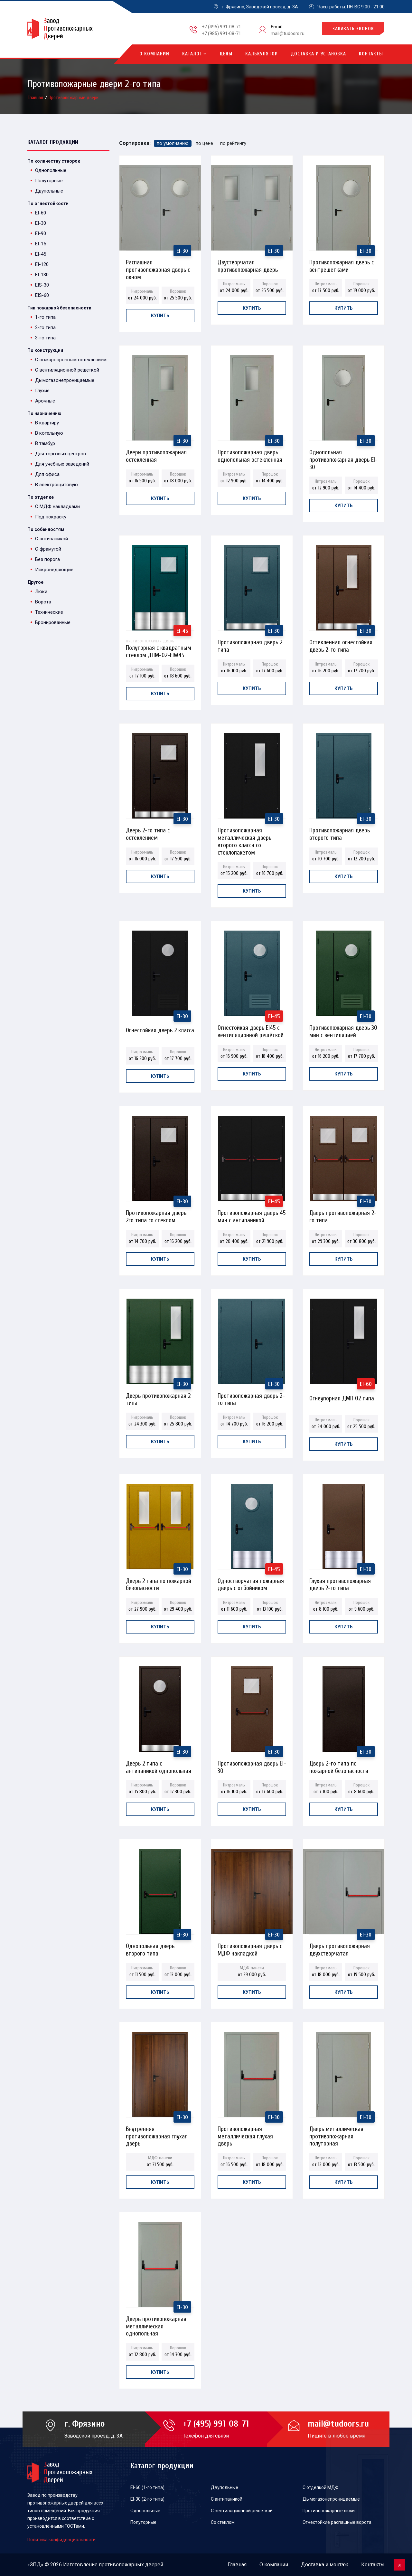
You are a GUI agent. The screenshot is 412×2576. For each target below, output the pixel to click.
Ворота (43, 602)
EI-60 (40, 213)
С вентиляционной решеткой (67, 370)
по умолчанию (173, 143)
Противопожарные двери (73, 97)
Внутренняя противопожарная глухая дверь (157, 2131)
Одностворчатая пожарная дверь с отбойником (251, 1582)
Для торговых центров (60, 454)
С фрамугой (48, 549)
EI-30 (40, 223)
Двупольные (49, 191)
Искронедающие (54, 570)
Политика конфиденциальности (61, 2539)
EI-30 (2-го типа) (147, 2499)
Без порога (47, 559)
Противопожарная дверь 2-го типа (251, 1397)
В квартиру (47, 423)
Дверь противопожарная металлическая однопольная (156, 2321)
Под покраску (50, 517)
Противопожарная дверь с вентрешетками (341, 264)
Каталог (194, 54)
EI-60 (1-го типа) (147, 2487)
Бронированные (52, 622)
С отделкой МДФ (321, 2487)
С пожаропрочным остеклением (71, 360)
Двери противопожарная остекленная (156, 454)
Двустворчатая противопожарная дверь (248, 264)
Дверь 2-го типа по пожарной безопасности (338, 1765)
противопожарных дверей (131, 2565)
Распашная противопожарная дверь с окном (158, 264)
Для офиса (47, 474)
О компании (154, 54)
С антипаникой (51, 539)
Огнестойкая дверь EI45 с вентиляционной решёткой (251, 1029)
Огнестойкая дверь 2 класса (160, 1030)
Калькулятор (261, 54)
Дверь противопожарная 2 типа (158, 1397)
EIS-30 (42, 285)
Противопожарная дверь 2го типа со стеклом (156, 1214)
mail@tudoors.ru (287, 33)
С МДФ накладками (57, 506)
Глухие (42, 390)
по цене (204, 143)
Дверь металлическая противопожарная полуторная (336, 2131)
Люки (41, 591)
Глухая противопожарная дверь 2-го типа (340, 1582)
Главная (36, 97)
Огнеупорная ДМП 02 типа (341, 1398)
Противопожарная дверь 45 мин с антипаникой (252, 1214)
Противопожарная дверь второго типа (339, 832)
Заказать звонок (353, 29)
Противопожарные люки (329, 2510)
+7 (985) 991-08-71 (221, 33)
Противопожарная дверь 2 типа (250, 644)
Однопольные (50, 170)
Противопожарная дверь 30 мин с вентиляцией (343, 1029)
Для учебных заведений (62, 464)
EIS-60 (42, 295)
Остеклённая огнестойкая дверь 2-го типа (340, 644)
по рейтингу (233, 143)
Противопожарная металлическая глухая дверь (245, 2131)
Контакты (371, 54)
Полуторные (49, 181)
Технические (49, 612)
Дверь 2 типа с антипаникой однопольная (158, 1765)
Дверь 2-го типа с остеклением (148, 832)
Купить (160, 315)
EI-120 (42, 264)
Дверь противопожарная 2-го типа (343, 1214)
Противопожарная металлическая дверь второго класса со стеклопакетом (244, 832)
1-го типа (45, 317)
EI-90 (40, 233)
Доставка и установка (318, 54)
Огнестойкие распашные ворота (337, 2522)
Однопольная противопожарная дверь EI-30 (343, 454)
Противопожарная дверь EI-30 (252, 1765)
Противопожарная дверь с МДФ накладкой (250, 1948)
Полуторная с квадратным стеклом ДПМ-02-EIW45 (160, 644)
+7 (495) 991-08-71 (221, 26)
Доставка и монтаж (324, 2565)
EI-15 (40, 244)
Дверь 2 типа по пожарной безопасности (158, 1582)
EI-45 (40, 254)
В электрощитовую (56, 485)
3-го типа (45, 338)
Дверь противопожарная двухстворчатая (339, 1948)
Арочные (45, 401)
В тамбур (45, 443)
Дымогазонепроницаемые (64, 380)
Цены (226, 54)
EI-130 (42, 275)
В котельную (49, 433)
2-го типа (45, 327)
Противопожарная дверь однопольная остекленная (250, 454)
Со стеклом (223, 2522)
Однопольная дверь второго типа (150, 1948)
